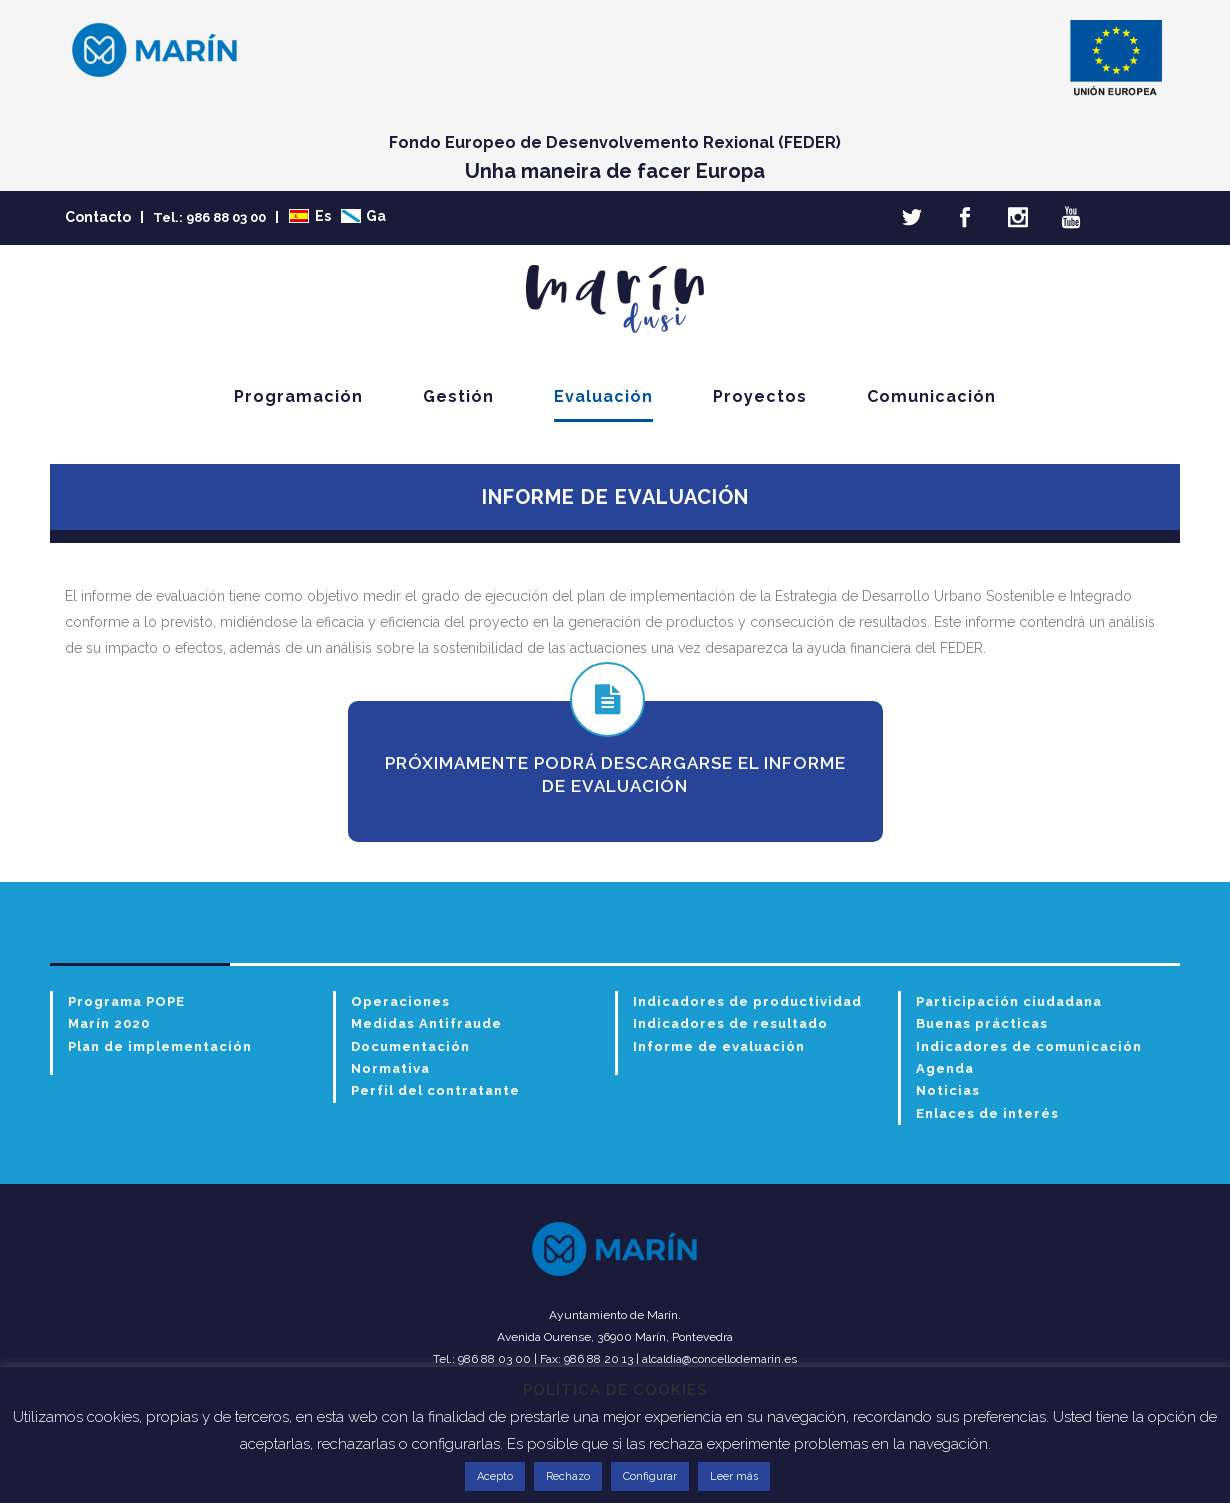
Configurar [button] (650, 1476)
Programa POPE (126, 1001)
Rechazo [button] (568, 1476)
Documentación (410, 1046)
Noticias (948, 1090)
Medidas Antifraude (426, 1023)
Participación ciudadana (1009, 1001)
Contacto (98, 217)
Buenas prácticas (982, 1023)
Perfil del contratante (435, 1090)
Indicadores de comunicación (1029, 1046)
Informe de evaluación (719, 1046)
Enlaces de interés (987, 1113)
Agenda (945, 1068)
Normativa (390, 1068)
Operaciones (400, 1001)
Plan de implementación (160, 1046)
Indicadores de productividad (747, 1001)
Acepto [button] (495, 1476)
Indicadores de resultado (730, 1023)
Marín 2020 (109, 1023)
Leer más (734, 1476)
